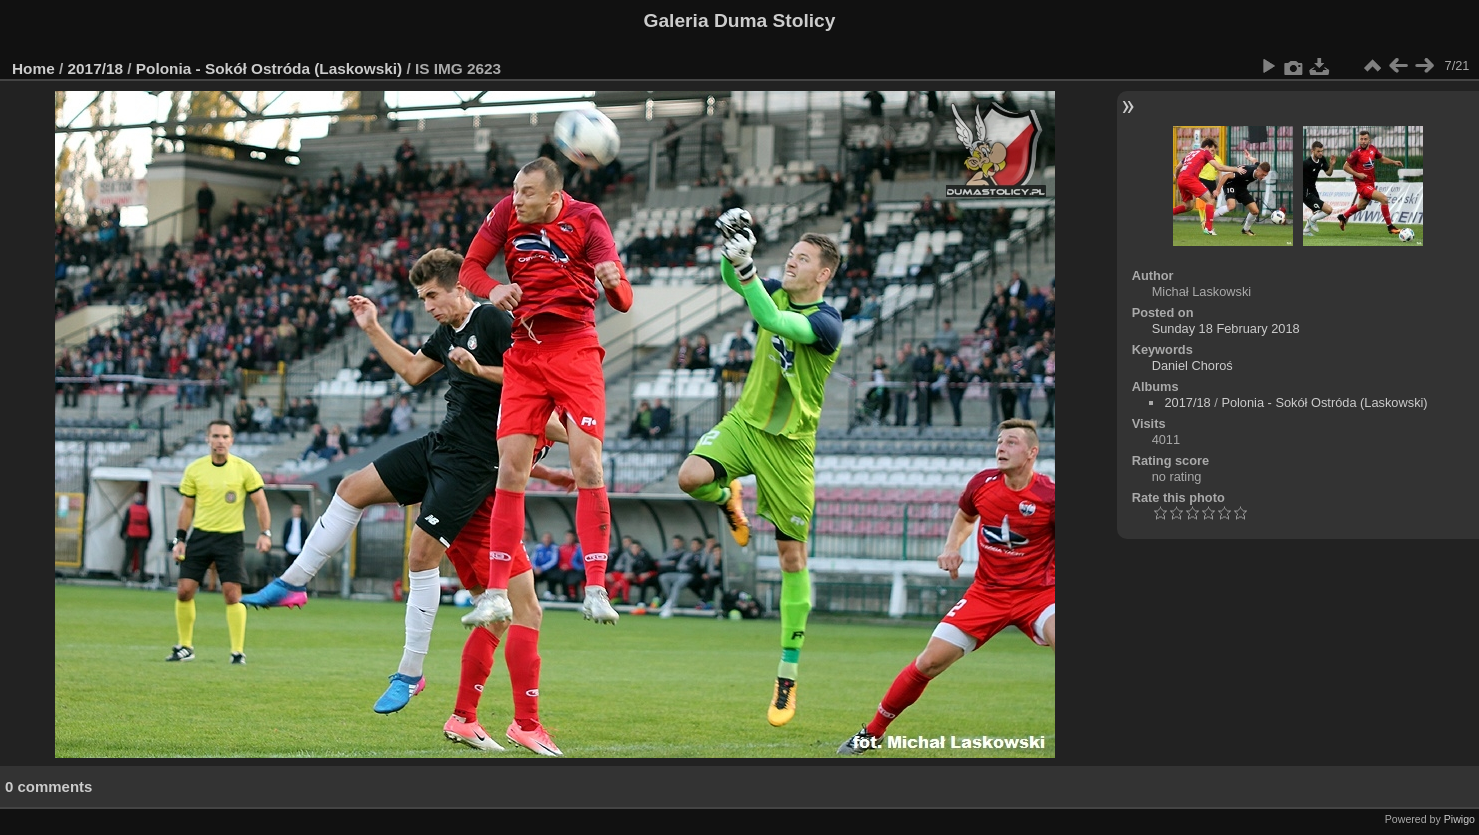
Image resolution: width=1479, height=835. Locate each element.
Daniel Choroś (1192, 365)
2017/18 (96, 68)
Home (33, 68)
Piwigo (1459, 819)
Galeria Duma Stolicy (740, 20)
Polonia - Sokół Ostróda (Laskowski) (269, 68)
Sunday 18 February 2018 (1226, 328)
